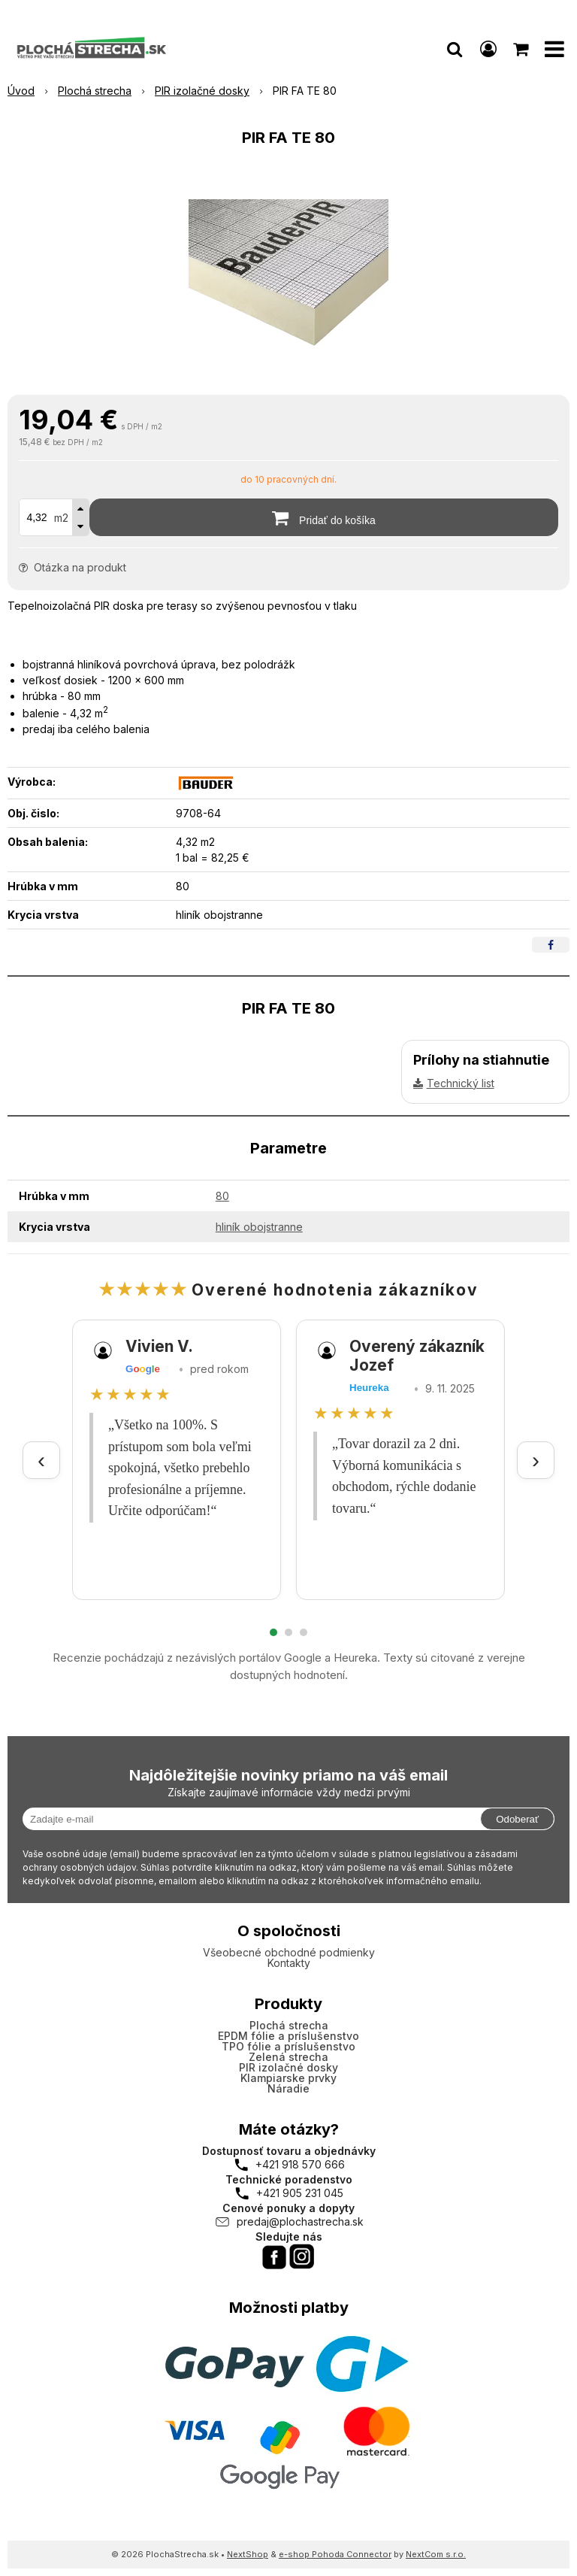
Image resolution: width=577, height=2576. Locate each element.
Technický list (460, 1083)
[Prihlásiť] (488, 49)
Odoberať (517, 1819)
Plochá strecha (288, 2025)
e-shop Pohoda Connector (335, 2554)
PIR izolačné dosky (288, 2067)
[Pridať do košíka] (323, 517)
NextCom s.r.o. (436, 2554)
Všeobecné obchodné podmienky (289, 1952)
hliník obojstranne (259, 1226)
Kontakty (288, 1962)
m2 (61, 517)
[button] (454, 49)
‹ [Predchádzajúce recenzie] (41, 1459)
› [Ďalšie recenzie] (535, 1459)
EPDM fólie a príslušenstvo (288, 2035)
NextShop (247, 2554)
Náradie (288, 2088)
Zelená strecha (288, 2056)
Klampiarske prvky (288, 2077)
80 (222, 1196)
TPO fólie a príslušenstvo (288, 2046)
